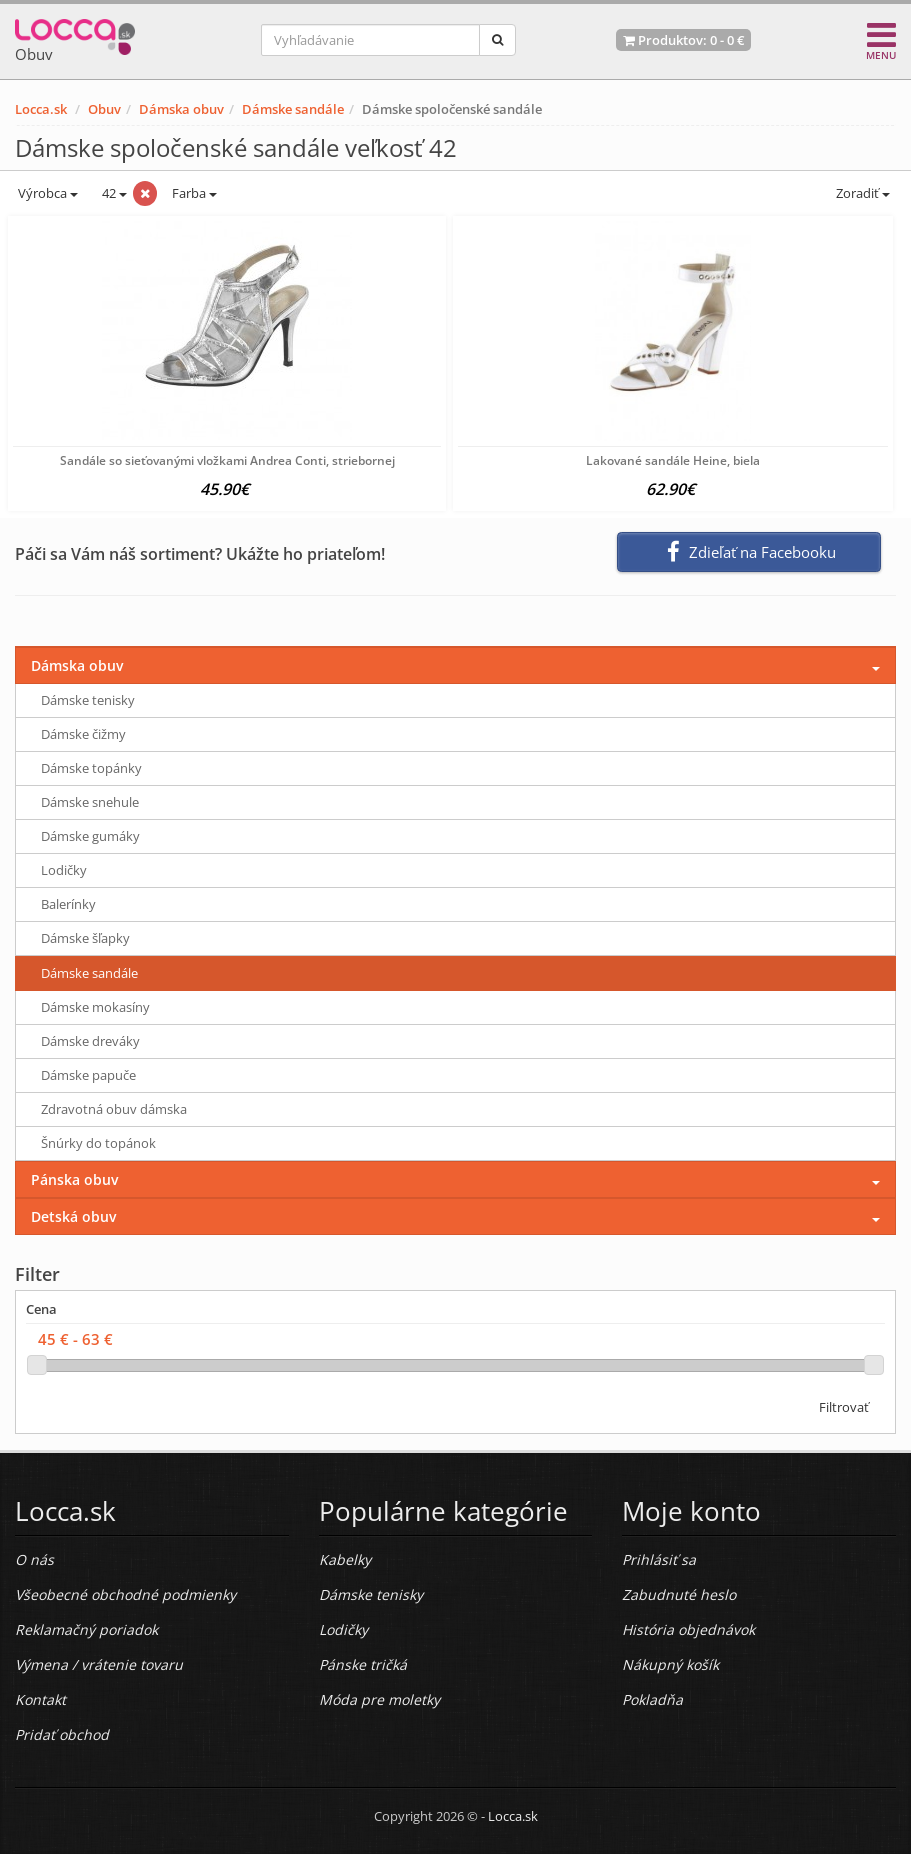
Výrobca (46, 193)
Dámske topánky (91, 768)
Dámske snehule (90, 802)
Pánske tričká (363, 1664)
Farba (194, 193)
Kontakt (40, 1699)
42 (113, 193)
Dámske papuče (88, 1075)
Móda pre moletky (379, 1699)
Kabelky (345, 1559)
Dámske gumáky (90, 836)
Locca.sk (41, 109)
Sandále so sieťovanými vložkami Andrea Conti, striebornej (227, 460)
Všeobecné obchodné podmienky (125, 1594)
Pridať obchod (62, 1734)
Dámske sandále (293, 109)
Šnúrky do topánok (98, 1143)
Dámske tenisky (88, 700)
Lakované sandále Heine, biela (673, 460)
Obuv (104, 109)
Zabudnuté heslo (679, 1594)
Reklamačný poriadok (86, 1629)
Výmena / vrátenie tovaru (99, 1664)
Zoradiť (861, 193)
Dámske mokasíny (95, 1007)
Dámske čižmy (83, 734)
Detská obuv (73, 1216)
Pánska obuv (74, 1179)
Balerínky (68, 904)
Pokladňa (652, 1699)
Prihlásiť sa (659, 1559)
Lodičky (64, 870)
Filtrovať (844, 1407)
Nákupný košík (670, 1664)
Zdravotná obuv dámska (114, 1109)
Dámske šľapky (85, 938)
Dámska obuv (181, 109)
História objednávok (688, 1629)
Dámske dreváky (90, 1041)
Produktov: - (683, 40)
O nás (34, 1559)
